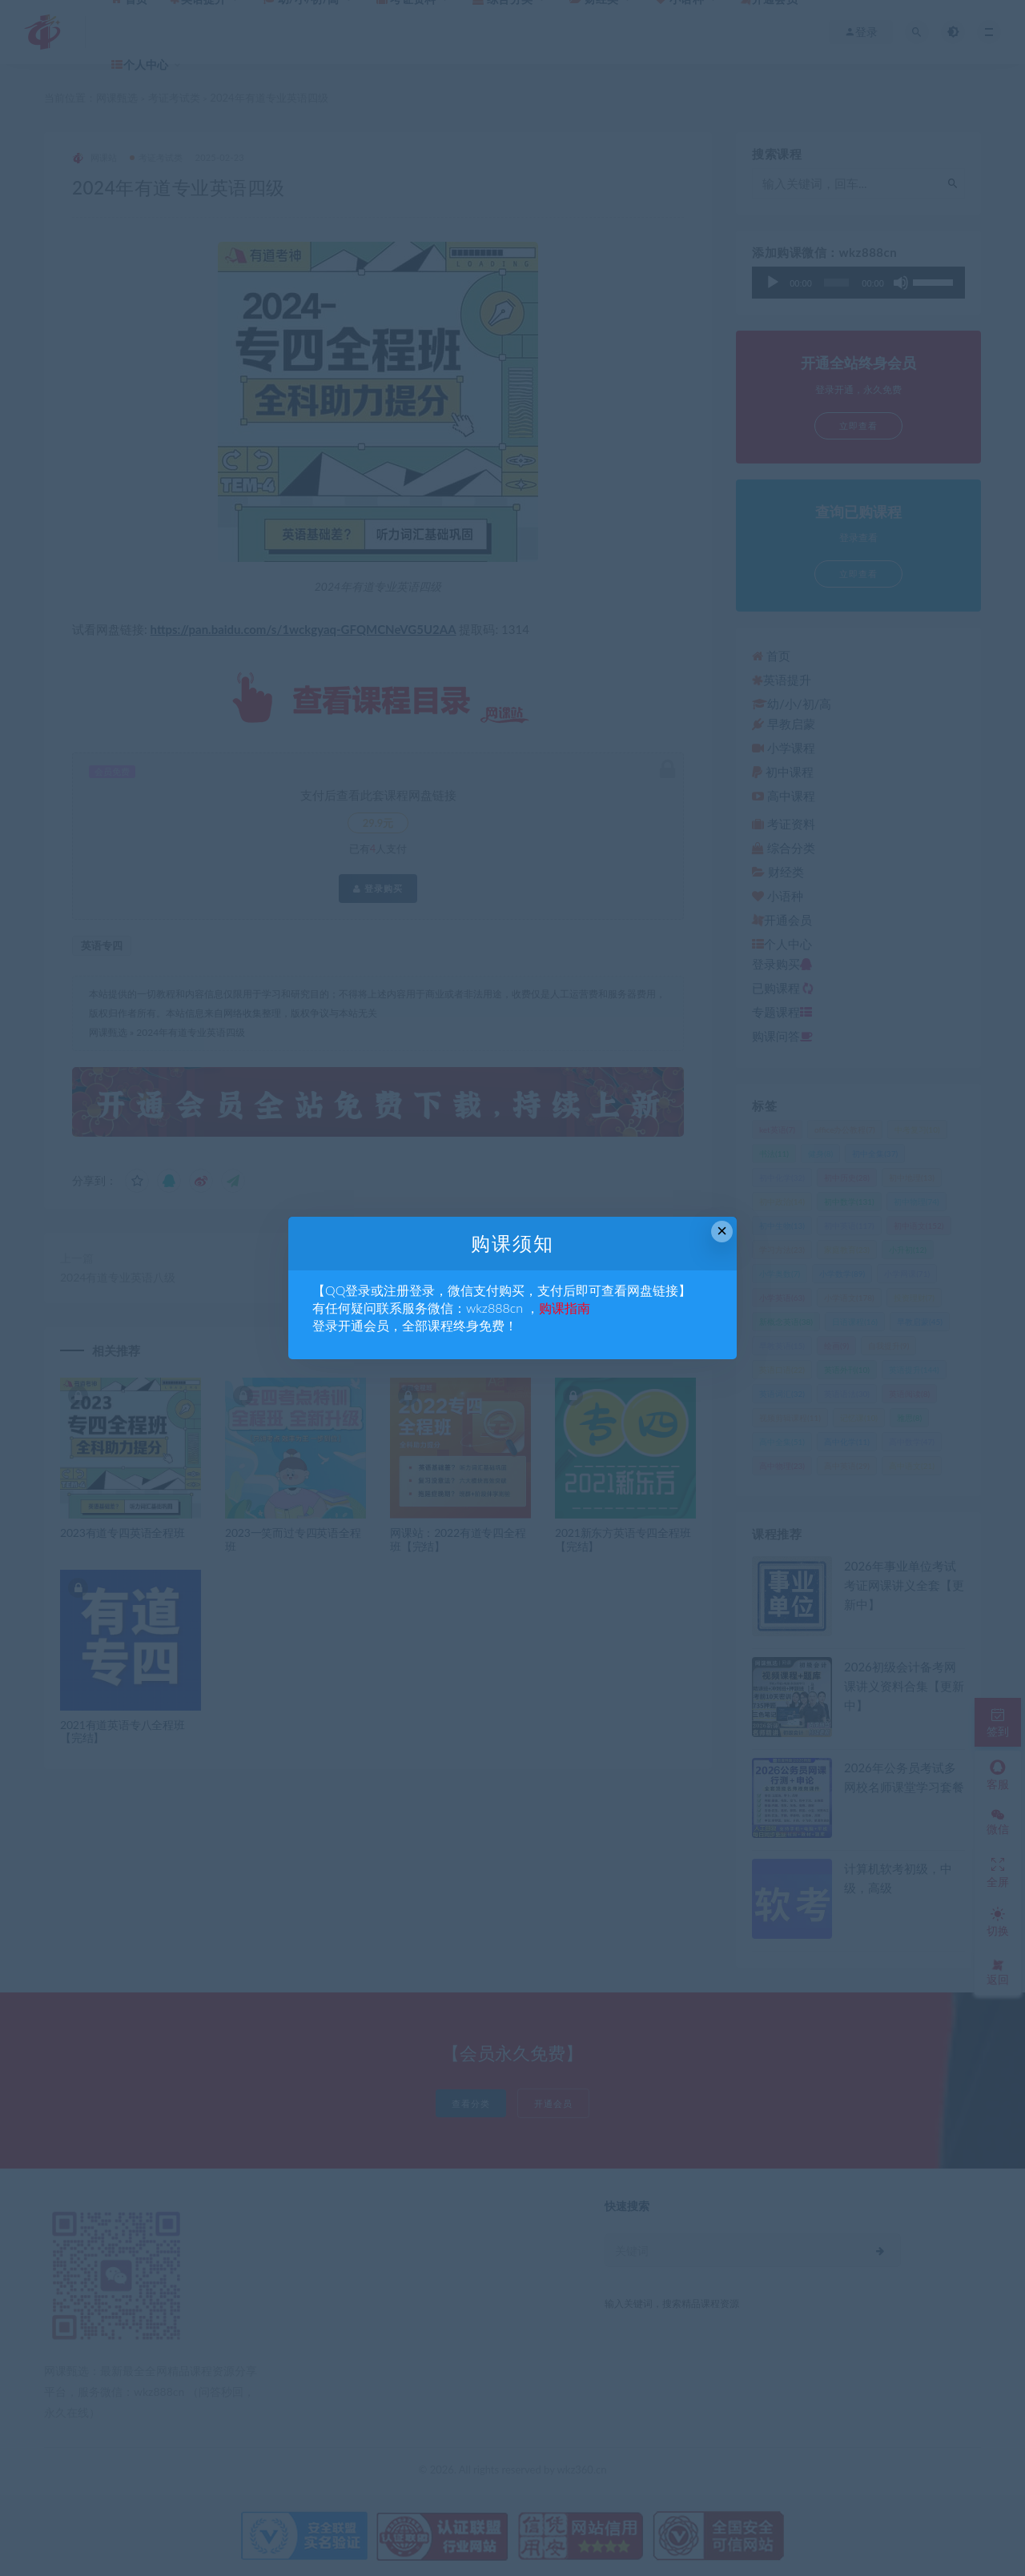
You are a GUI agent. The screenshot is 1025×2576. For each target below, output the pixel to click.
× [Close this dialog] (722, 1231)
